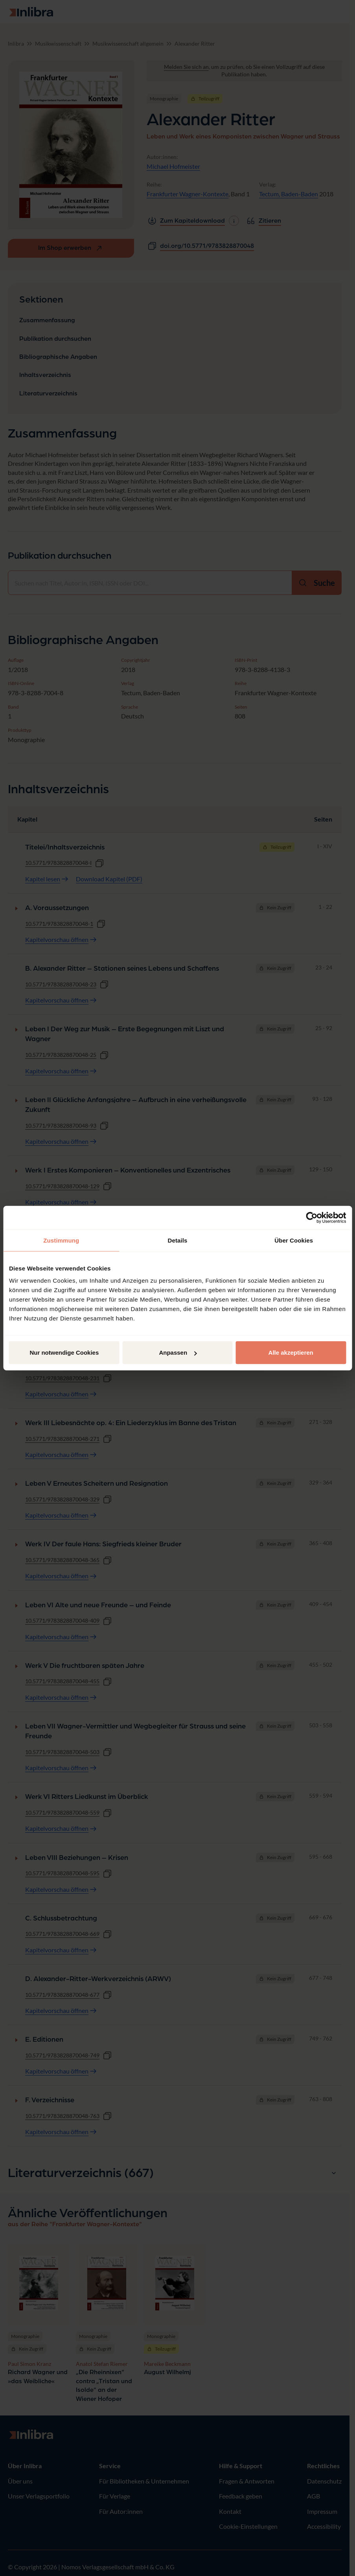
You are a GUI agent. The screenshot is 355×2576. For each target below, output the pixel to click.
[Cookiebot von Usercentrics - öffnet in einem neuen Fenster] (311, 1217)
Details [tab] (178, 1240)
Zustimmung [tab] (61, 1240)
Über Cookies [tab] (293, 1240)
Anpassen (178, 1352)
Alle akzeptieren (291, 1352)
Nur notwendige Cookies (64, 1352)
